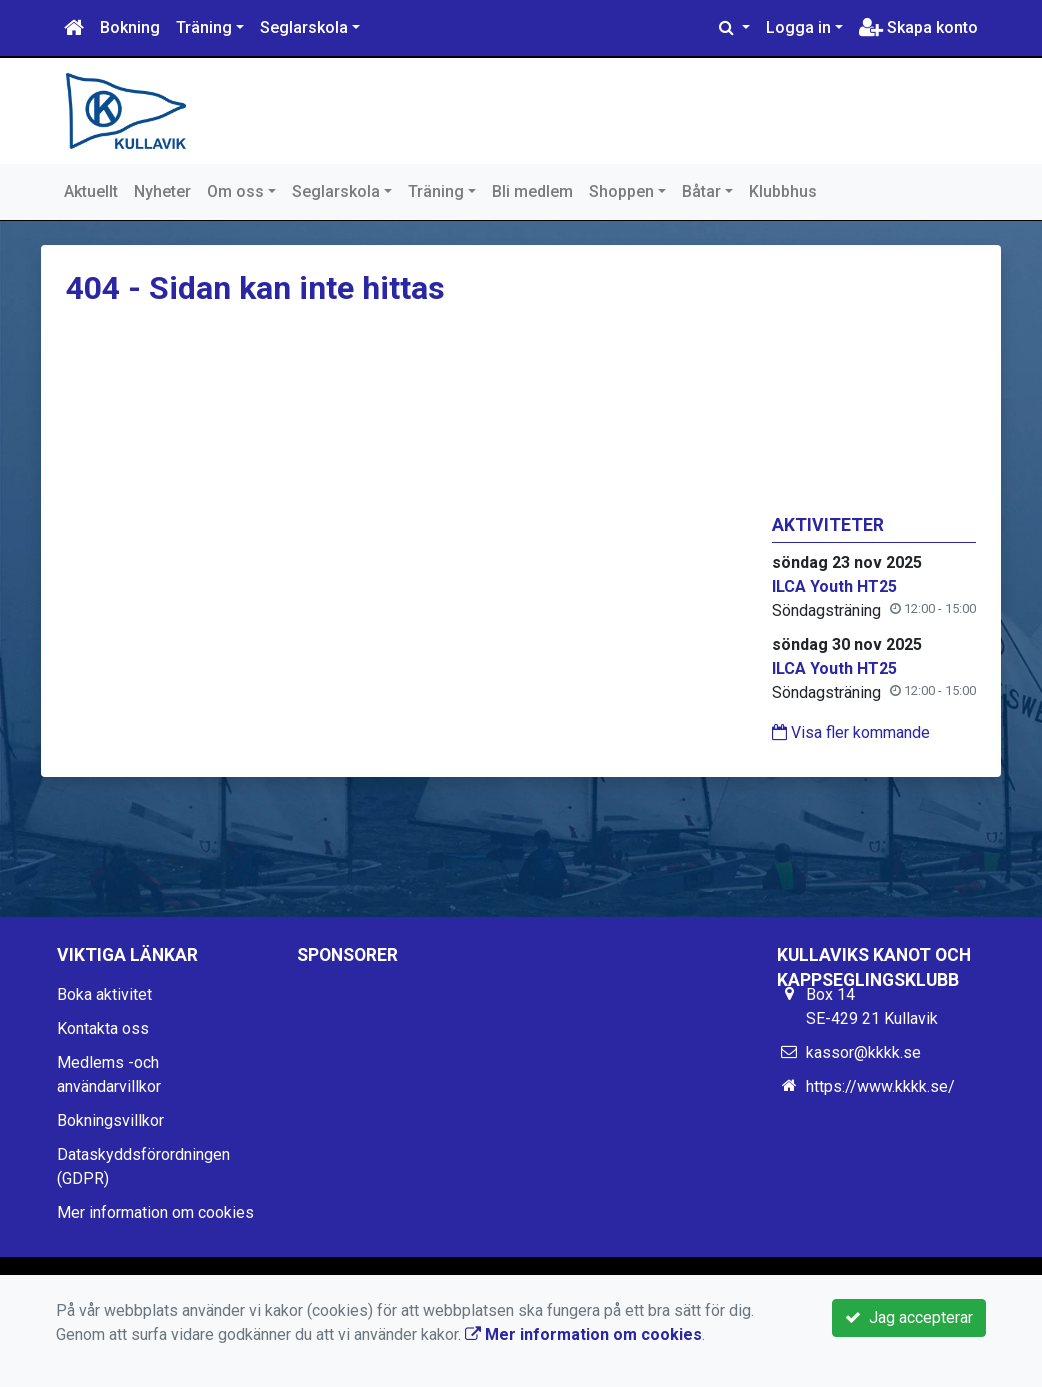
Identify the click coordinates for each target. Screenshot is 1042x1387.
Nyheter (162, 191)
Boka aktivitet (104, 994)
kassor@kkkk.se (863, 1052)
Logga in (798, 27)
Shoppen (621, 191)
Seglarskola (304, 27)
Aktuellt (91, 191)
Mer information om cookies (155, 1212)
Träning (204, 27)
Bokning (130, 27)
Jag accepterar (909, 1317)
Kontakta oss (103, 1028)
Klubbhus (783, 191)
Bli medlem (532, 191)
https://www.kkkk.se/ (880, 1086)
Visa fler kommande (851, 732)
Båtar (701, 191)
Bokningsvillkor (110, 1120)
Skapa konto (918, 27)
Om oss (235, 191)
